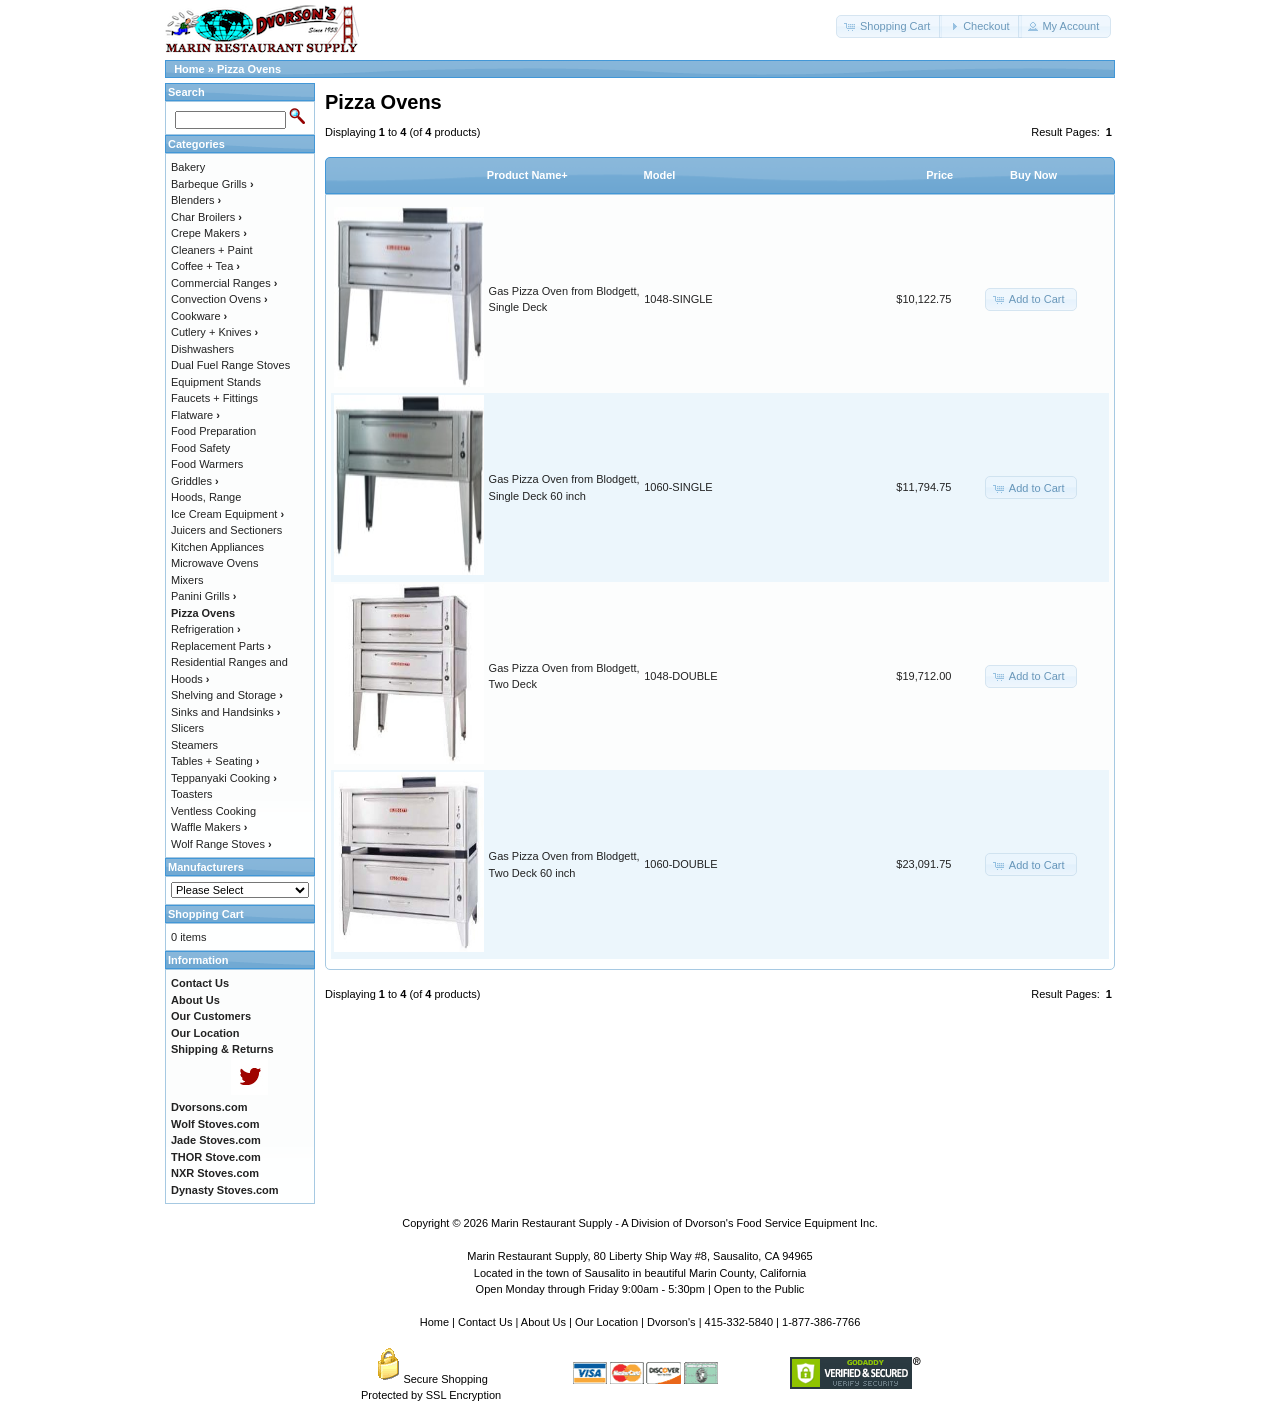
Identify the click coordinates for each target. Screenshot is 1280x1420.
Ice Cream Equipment (227, 514)
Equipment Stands (216, 382)
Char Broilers (206, 217)
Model (660, 175)
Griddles (195, 481)
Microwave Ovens (214, 563)
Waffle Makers (209, 827)
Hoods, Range (206, 497)
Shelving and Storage (227, 695)
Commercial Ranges (224, 283)
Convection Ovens (219, 299)
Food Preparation (213, 431)
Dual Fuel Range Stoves (230, 365)
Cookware (199, 316)
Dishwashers (202, 349)
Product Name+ (527, 175)
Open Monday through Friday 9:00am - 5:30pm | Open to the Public (640, 1289)
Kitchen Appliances (217, 547)
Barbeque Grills (212, 184)
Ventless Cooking (213, 811)
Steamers (194, 745)
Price (939, 175)
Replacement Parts (221, 646)
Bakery (188, 167)
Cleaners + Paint (212, 250)
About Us (543, 1322)
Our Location (606, 1322)
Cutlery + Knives (214, 332)
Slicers (187, 728)
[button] (889, 26)
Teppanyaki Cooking (224, 778)
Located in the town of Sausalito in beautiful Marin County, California (640, 1273)
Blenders (196, 200)
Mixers (187, 580)
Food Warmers (207, 464)
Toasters (192, 794)
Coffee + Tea (205, 266)
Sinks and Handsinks (225, 712)
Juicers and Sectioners (226, 530)
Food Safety (200, 448)
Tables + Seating (215, 761)
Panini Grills (203, 596)
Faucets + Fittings (214, 398)
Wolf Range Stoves (221, 844)
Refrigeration (206, 629)
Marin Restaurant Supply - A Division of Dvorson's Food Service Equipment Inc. (684, 1223)
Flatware (195, 415)
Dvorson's (671, 1322)
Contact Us (485, 1322)
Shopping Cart (206, 914)
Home (189, 69)
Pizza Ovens (249, 69)
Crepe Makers (209, 233)
